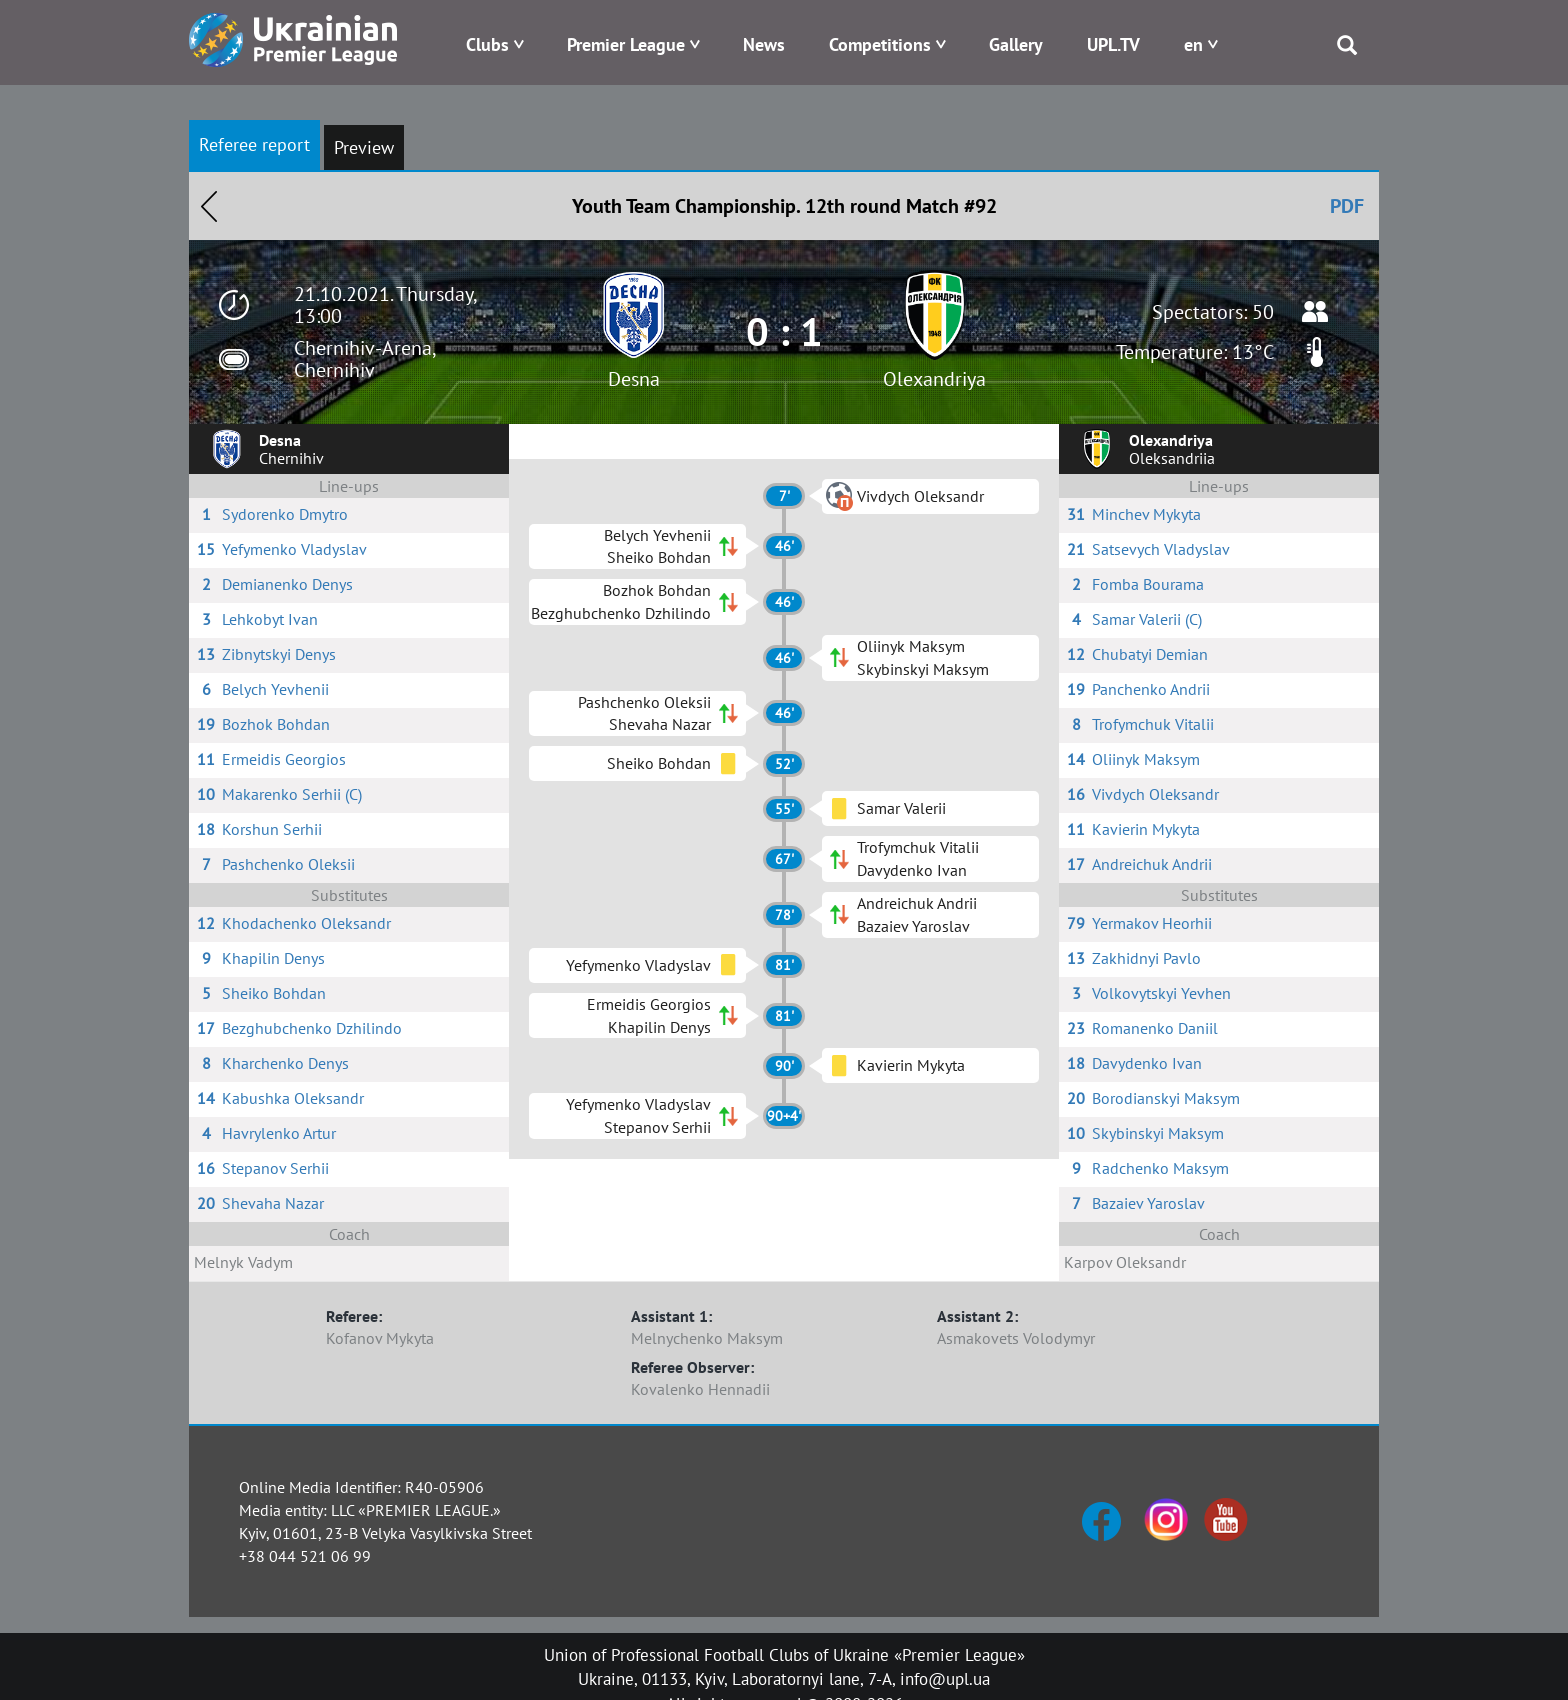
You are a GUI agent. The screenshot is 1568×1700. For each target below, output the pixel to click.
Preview (364, 147)
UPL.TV (1113, 44)
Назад (209, 206)
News (764, 44)
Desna (634, 379)
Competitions (880, 44)
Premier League (626, 44)
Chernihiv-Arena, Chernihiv (364, 359)
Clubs (487, 44)
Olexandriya (934, 379)
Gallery (1016, 44)
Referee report (254, 144)
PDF (1347, 206)
